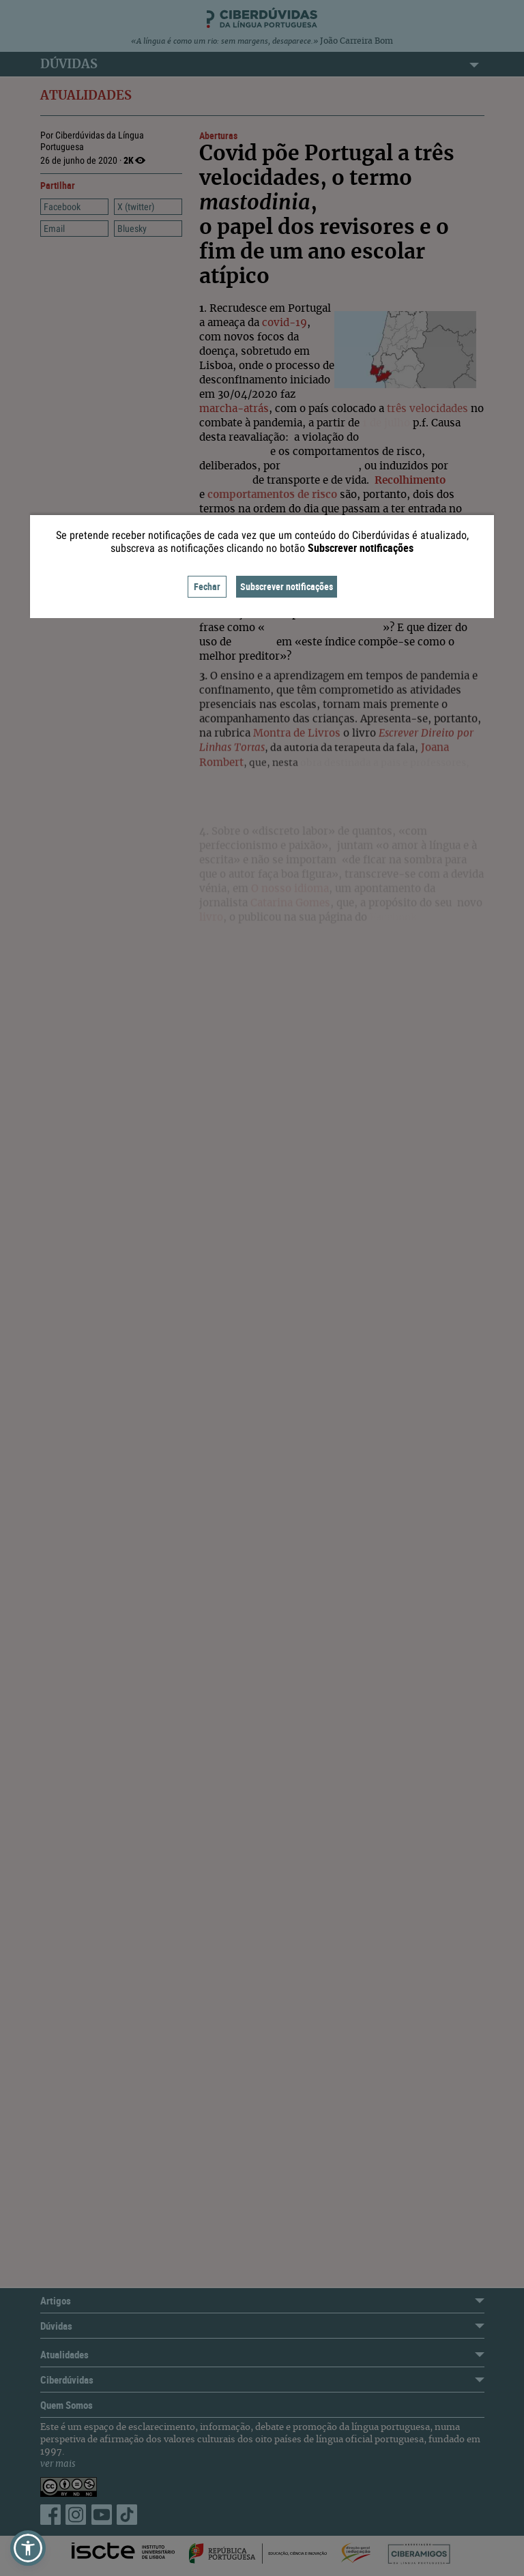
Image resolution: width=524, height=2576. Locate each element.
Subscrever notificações (286, 586)
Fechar (207, 586)
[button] (28, 2548)
